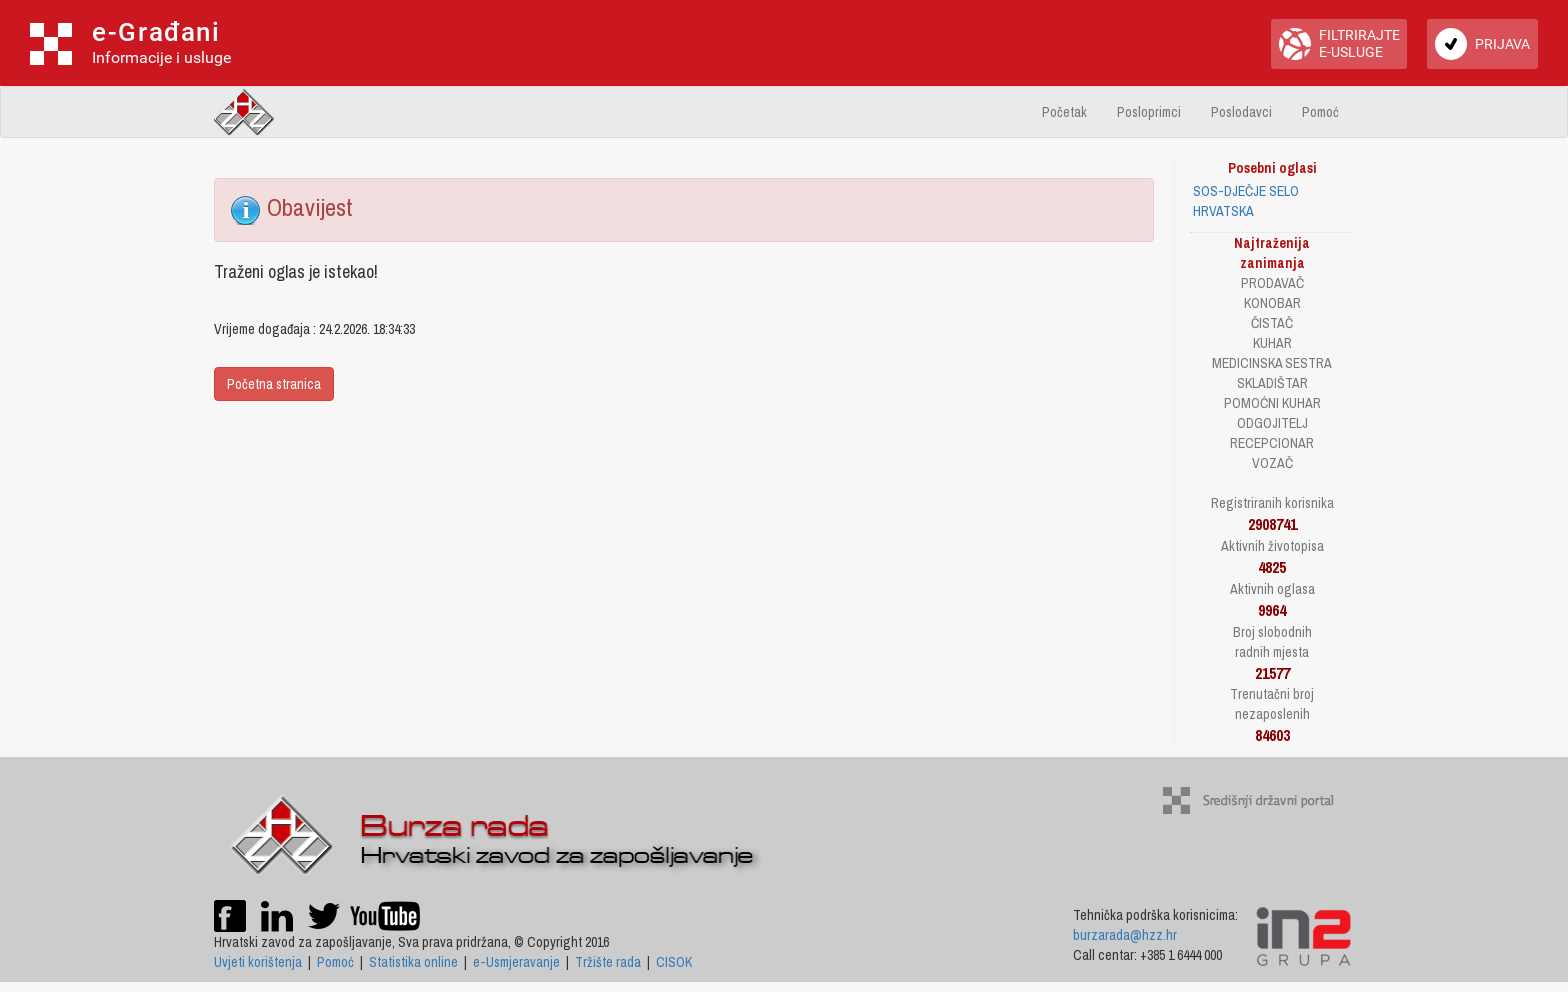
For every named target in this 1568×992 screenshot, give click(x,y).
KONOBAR (1272, 303)
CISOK (674, 962)
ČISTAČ (1272, 323)
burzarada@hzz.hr (1125, 935)
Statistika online (413, 962)
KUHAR (1272, 343)
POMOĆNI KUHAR (1272, 403)
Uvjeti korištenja (258, 962)
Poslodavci (1241, 112)
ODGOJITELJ (1272, 423)
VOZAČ (1272, 463)
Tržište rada (608, 962)
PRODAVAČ (1272, 283)
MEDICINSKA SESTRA (1272, 363)
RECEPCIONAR (1272, 443)
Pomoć (1320, 112)
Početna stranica (274, 384)
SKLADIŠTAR (1272, 383)
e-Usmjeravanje (516, 962)
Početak (1064, 112)
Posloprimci (1149, 112)
